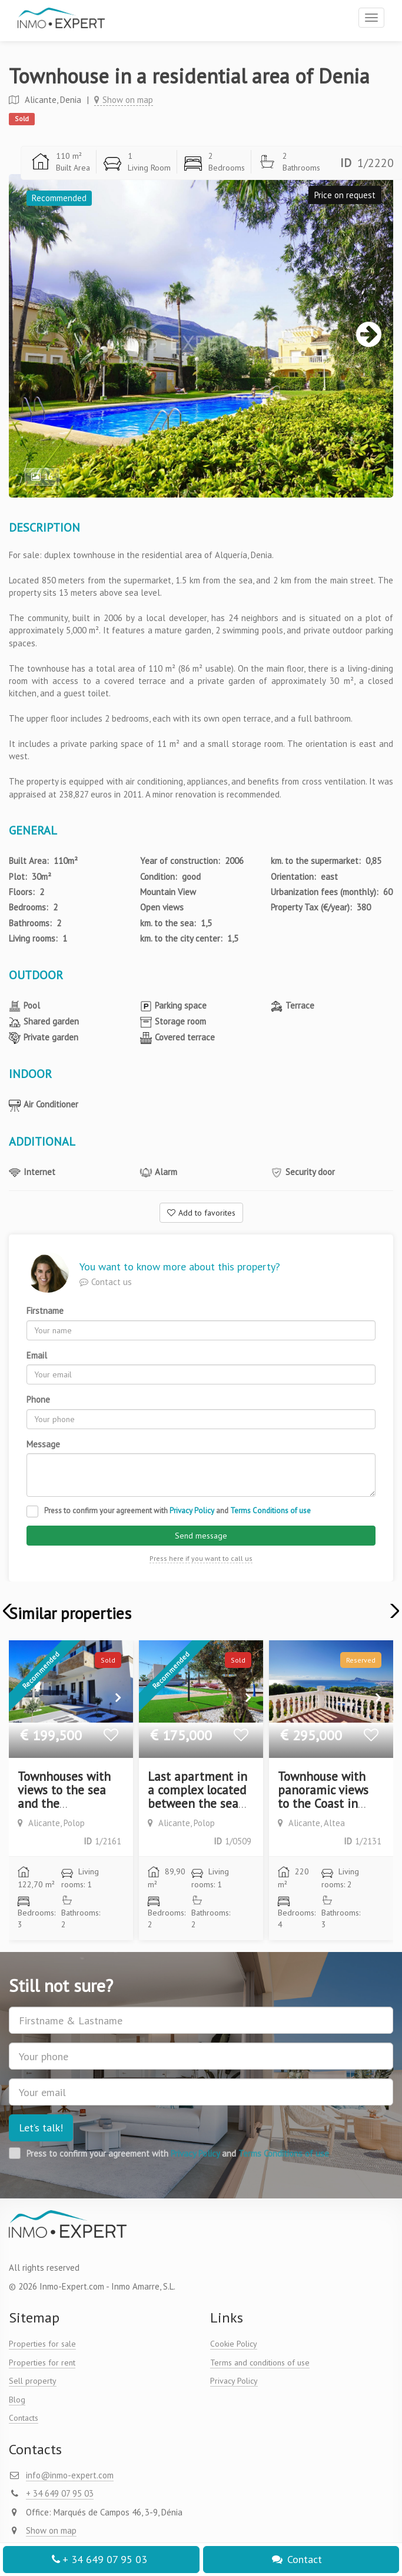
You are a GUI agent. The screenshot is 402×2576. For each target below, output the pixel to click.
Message (43, 1444)
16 (42, 476)
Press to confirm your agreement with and (177, 1511)
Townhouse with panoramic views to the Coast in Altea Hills (323, 1797)
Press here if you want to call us (201, 1558)
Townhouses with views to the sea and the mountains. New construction (64, 1803)
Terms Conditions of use (270, 1511)
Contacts (23, 2418)
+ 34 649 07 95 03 (98, 2559)
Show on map (123, 99)
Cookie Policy (233, 2343)
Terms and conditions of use (260, 2362)
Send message (201, 1535)
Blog (17, 2399)
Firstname (45, 1310)
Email (36, 1355)
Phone (38, 1399)
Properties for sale (42, 2343)
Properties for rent (42, 2362)
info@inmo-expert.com (70, 2475)
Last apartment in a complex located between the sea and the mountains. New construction (197, 1810)
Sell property (33, 2380)
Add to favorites (201, 1212)
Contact (296, 2559)
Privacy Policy (192, 1511)
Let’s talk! (41, 2127)
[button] (391, 1611)
